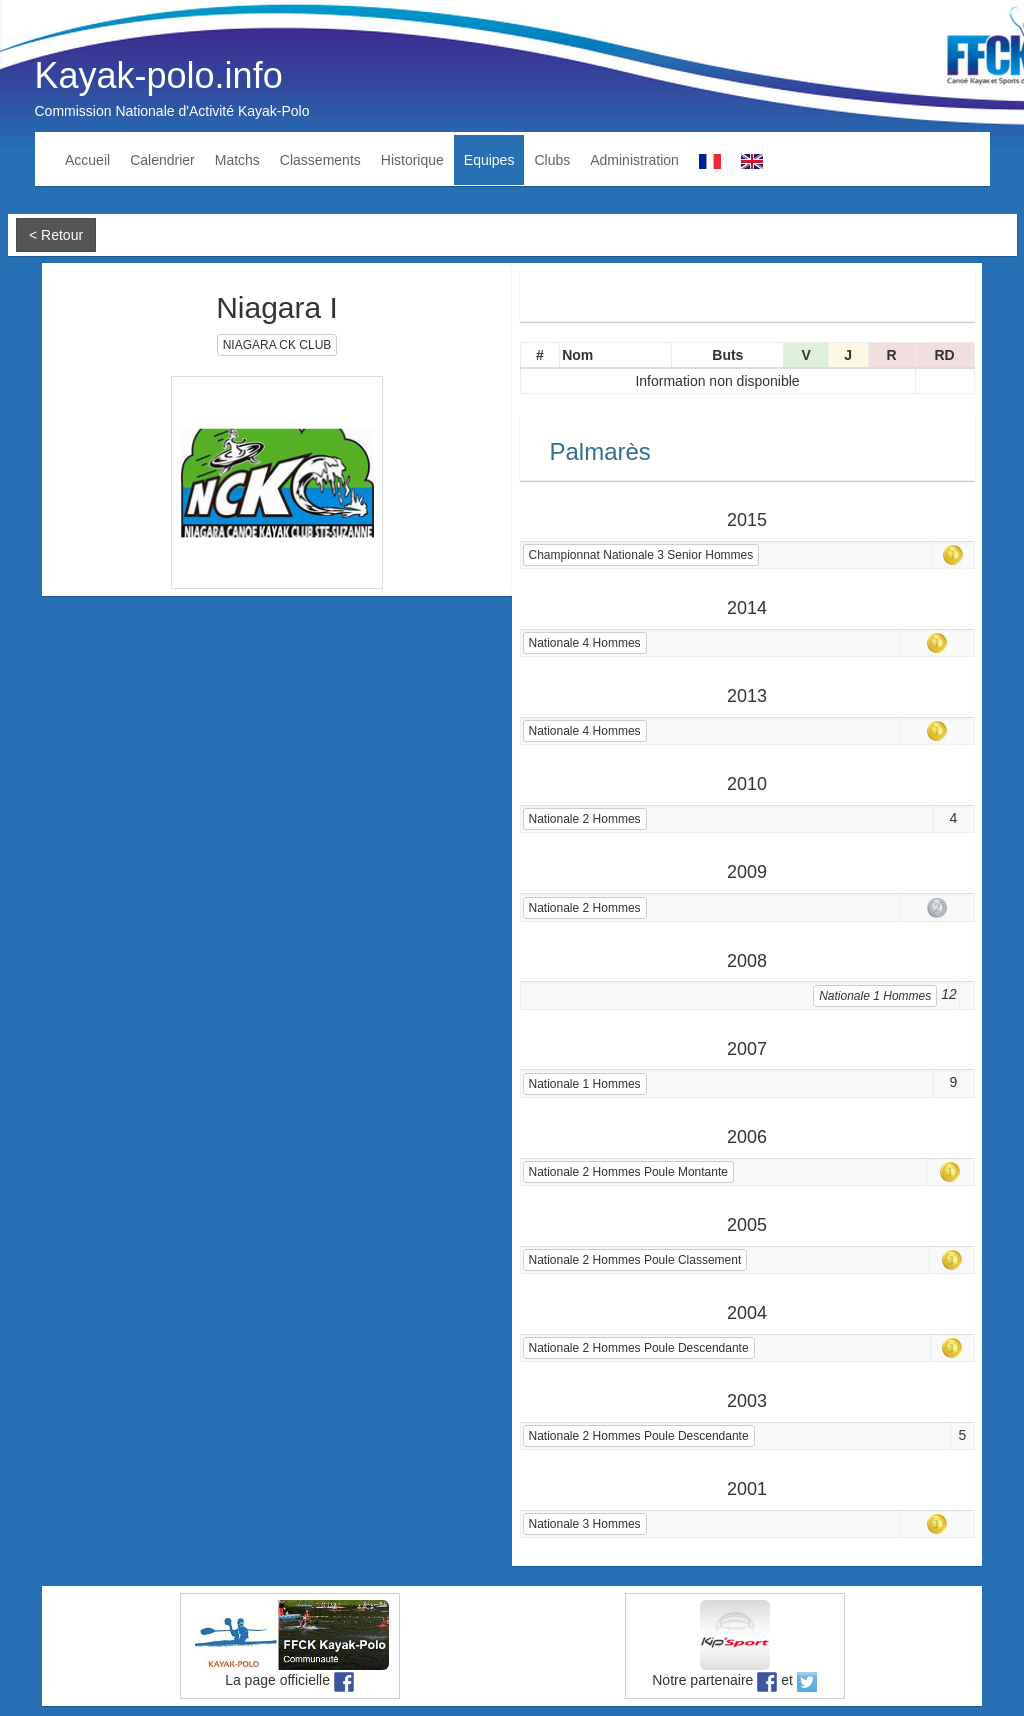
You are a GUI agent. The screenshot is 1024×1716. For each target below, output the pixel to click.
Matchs (237, 160)
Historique (412, 160)
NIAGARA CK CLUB (277, 345)
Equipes (489, 160)
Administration (634, 160)
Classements (320, 160)
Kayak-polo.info (159, 75)
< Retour (56, 235)
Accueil (87, 160)
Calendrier (162, 160)
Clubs (552, 160)
